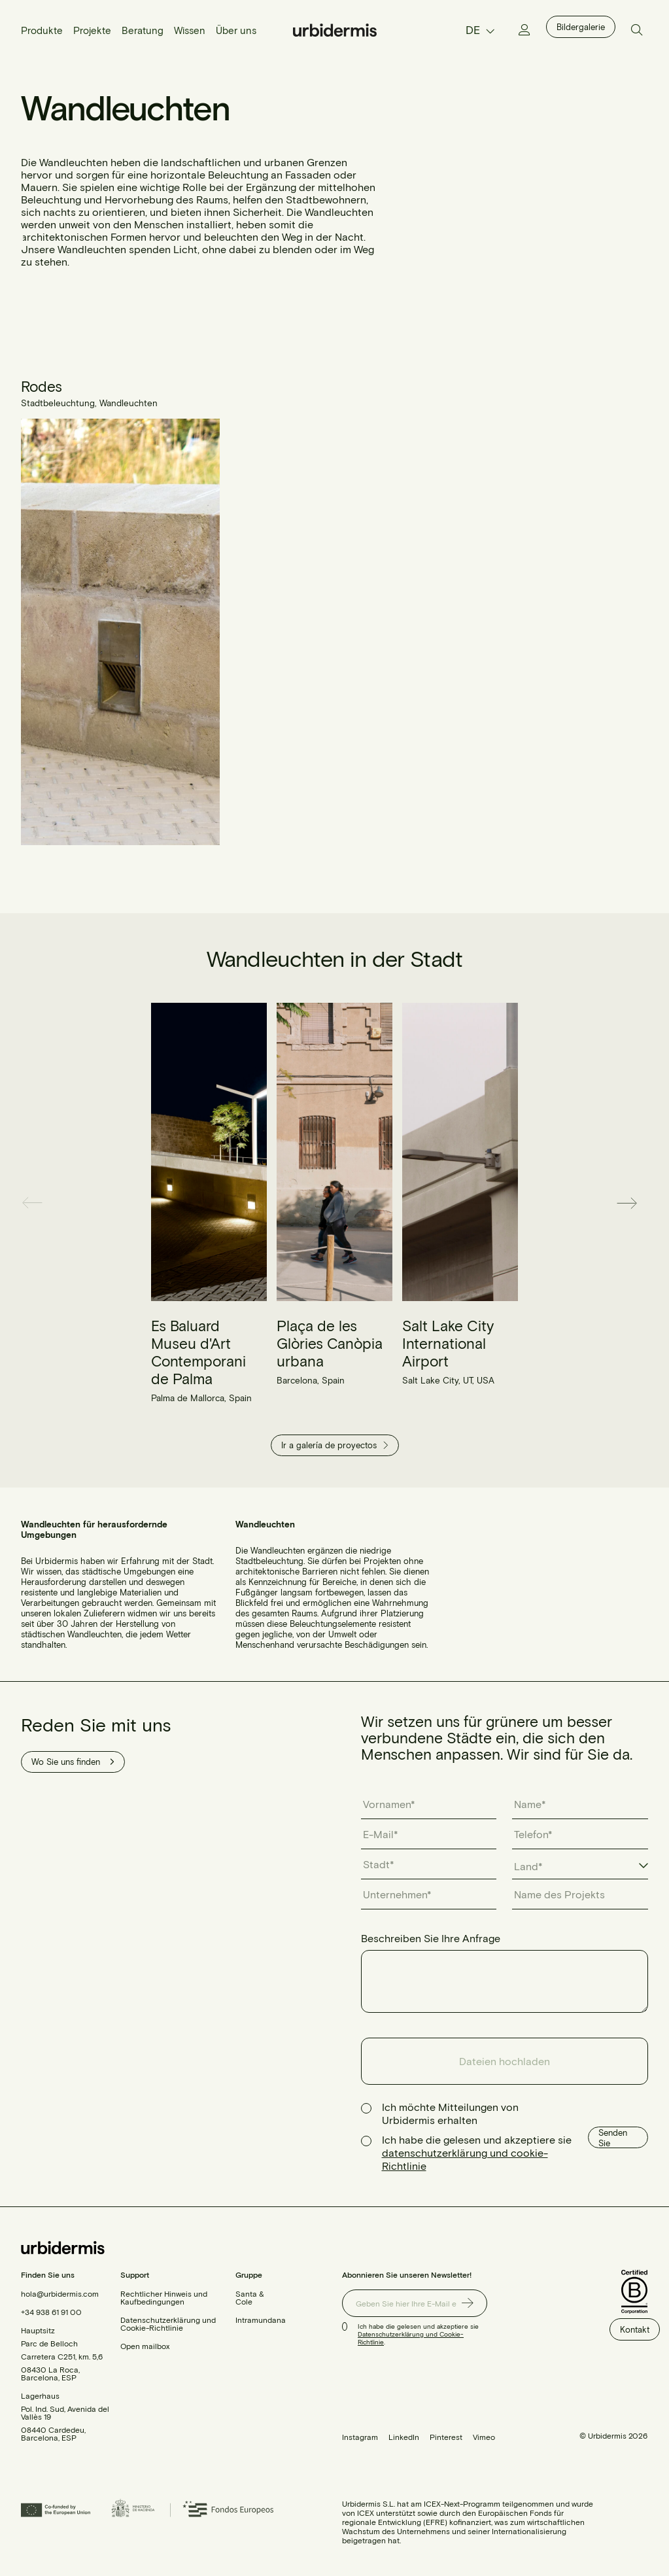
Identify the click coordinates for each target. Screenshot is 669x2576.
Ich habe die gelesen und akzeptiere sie (477, 2152)
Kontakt (634, 2329)
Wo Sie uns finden (72, 1761)
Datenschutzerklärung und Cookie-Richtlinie (168, 2323)
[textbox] (535, 1866)
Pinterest (446, 2436)
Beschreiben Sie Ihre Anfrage (430, 1938)
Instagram (360, 2436)
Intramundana (260, 2320)
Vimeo (484, 2436)
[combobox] (580, 1866)
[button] (36, 1203)
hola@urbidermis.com (60, 2293)
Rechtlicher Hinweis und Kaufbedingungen (163, 2297)
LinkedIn (403, 2436)
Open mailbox (144, 2346)
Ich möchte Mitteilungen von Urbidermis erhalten (450, 2113)
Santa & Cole (249, 2297)
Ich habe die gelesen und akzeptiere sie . (418, 2334)
